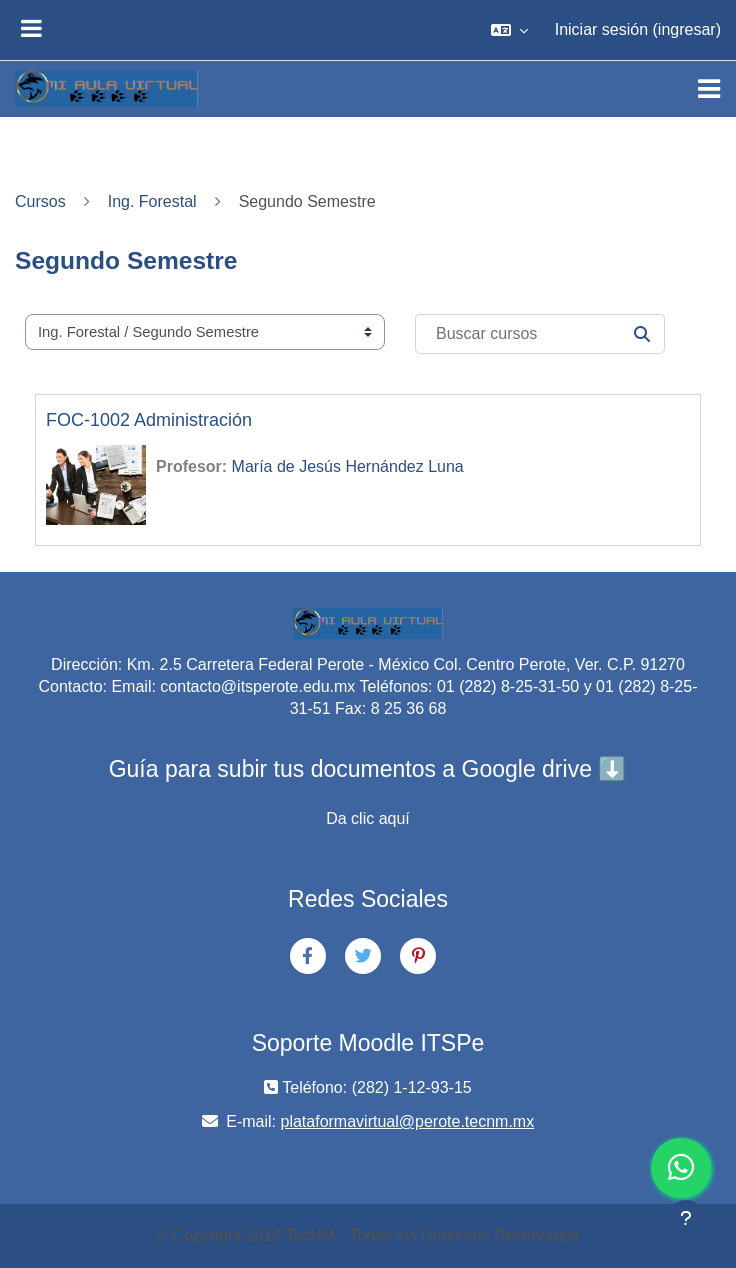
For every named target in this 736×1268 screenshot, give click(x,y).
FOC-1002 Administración (149, 420)
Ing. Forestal (152, 201)
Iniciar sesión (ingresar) (638, 29)
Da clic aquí (368, 818)
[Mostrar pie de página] (686, 1218)
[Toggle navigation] (709, 89)
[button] (510, 30)
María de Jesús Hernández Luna (348, 466)
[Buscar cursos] (540, 334)
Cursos (40, 201)
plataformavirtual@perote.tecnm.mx (408, 1121)
